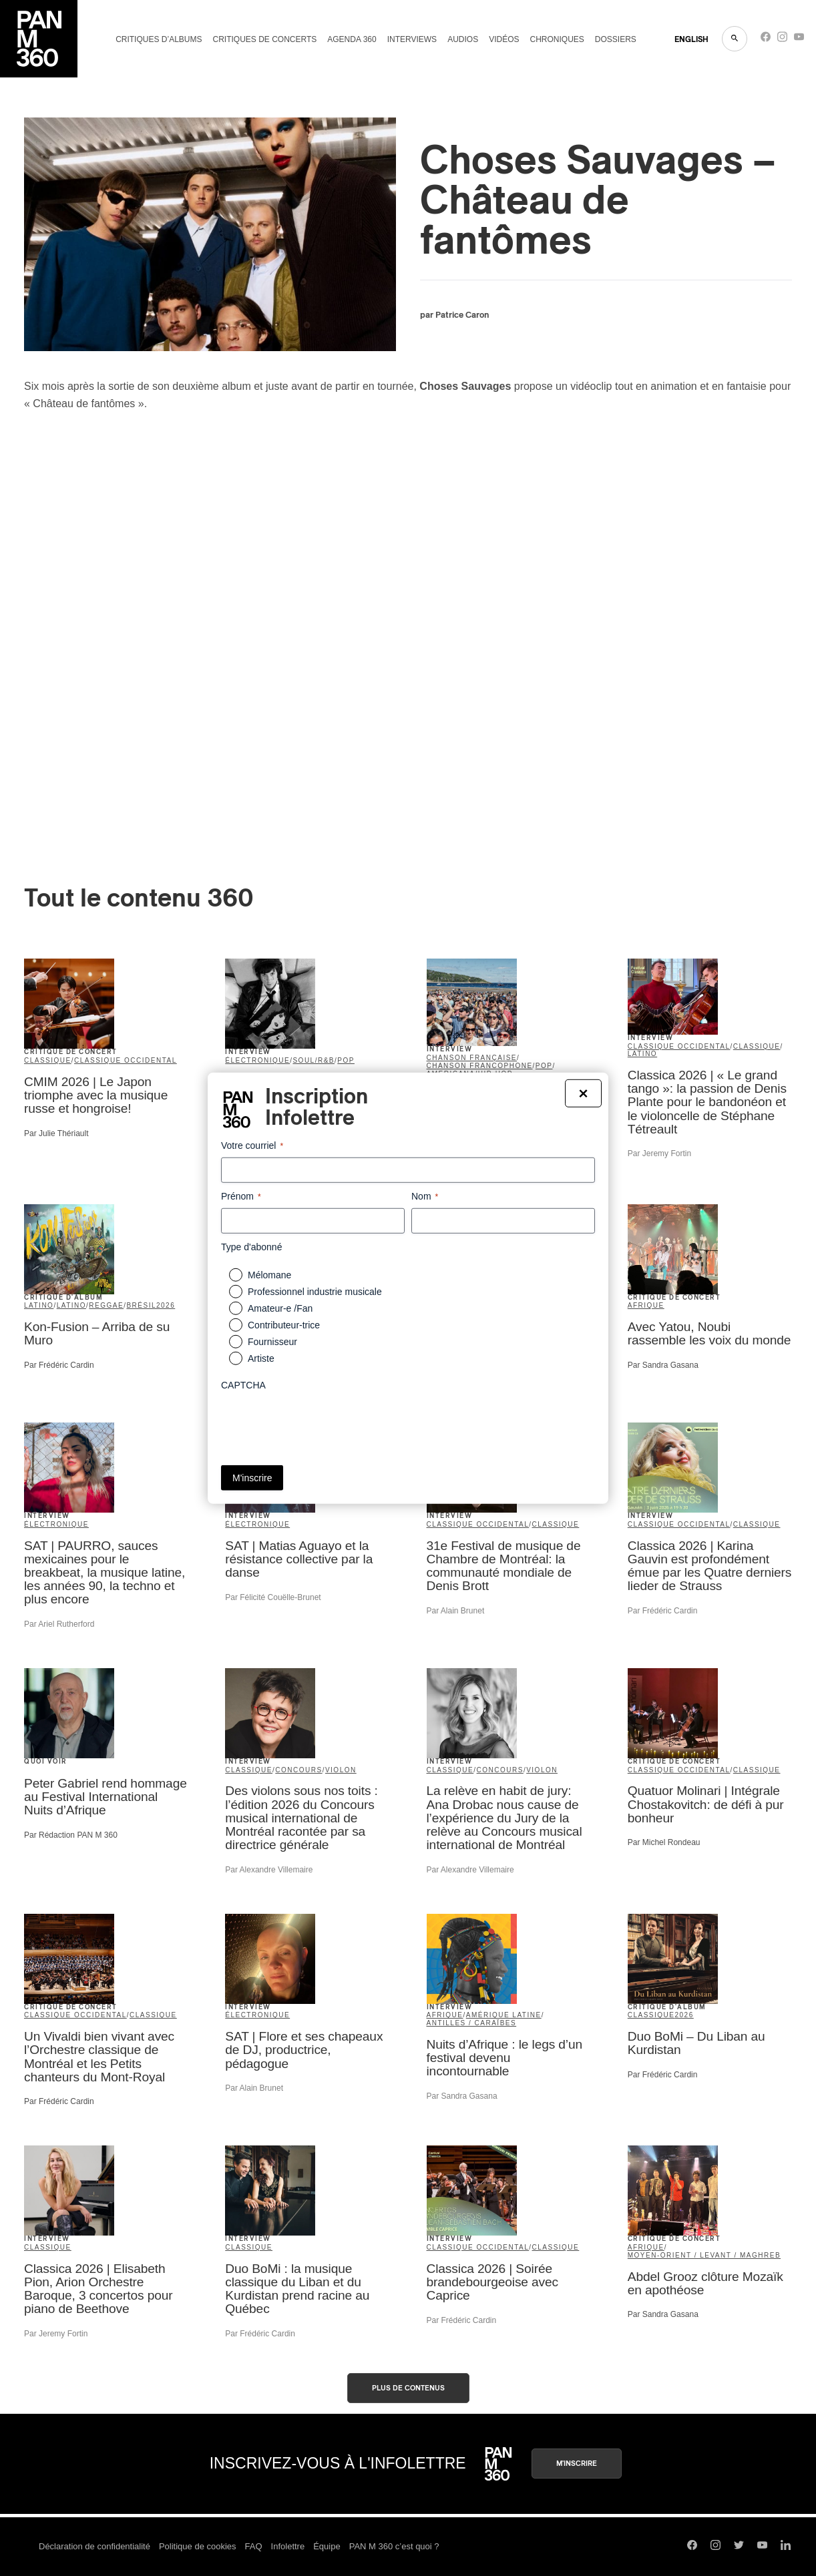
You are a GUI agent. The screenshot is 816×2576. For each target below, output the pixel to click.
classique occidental (125, 1060)
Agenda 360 (351, 39)
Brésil (141, 1305)
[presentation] (322, 1423)
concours (298, 1770)
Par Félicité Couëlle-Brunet (273, 1597)
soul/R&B (313, 1060)
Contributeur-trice (284, 1325)
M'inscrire (576, 2463)
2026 (165, 1305)
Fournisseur (272, 1341)
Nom (424, 1196)
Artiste (261, 1358)
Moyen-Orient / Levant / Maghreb (704, 2255)
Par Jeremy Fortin (659, 1153)
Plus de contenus (408, 2388)
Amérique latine (504, 2015)
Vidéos (504, 39)
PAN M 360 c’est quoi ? (394, 2546)
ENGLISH (691, 39)
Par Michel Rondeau (664, 1842)
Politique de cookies (197, 2546)
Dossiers (615, 39)
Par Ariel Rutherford (59, 1624)
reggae (106, 1305)
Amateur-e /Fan (280, 1308)
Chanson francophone (480, 1065)
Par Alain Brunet (456, 1610)
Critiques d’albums (159, 39)
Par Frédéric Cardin (59, 1365)
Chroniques (557, 39)
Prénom (241, 1196)
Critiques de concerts (264, 39)
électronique (257, 1060)
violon (341, 1770)
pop (346, 1060)
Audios (462, 39)
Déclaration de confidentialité (94, 2546)
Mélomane (269, 1275)
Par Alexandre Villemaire (269, 1869)
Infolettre (288, 2546)
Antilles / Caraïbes (472, 2023)
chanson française (472, 1057)
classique (47, 1060)
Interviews (412, 39)
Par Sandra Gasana (663, 1365)
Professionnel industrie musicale (315, 1291)
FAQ (253, 2546)
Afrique (646, 1305)
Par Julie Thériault (56, 1133)
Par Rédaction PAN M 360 (71, 1835)
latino (642, 1053)
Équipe (326, 2546)
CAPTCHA (243, 1385)
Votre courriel (252, 1145)
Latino (71, 1305)
